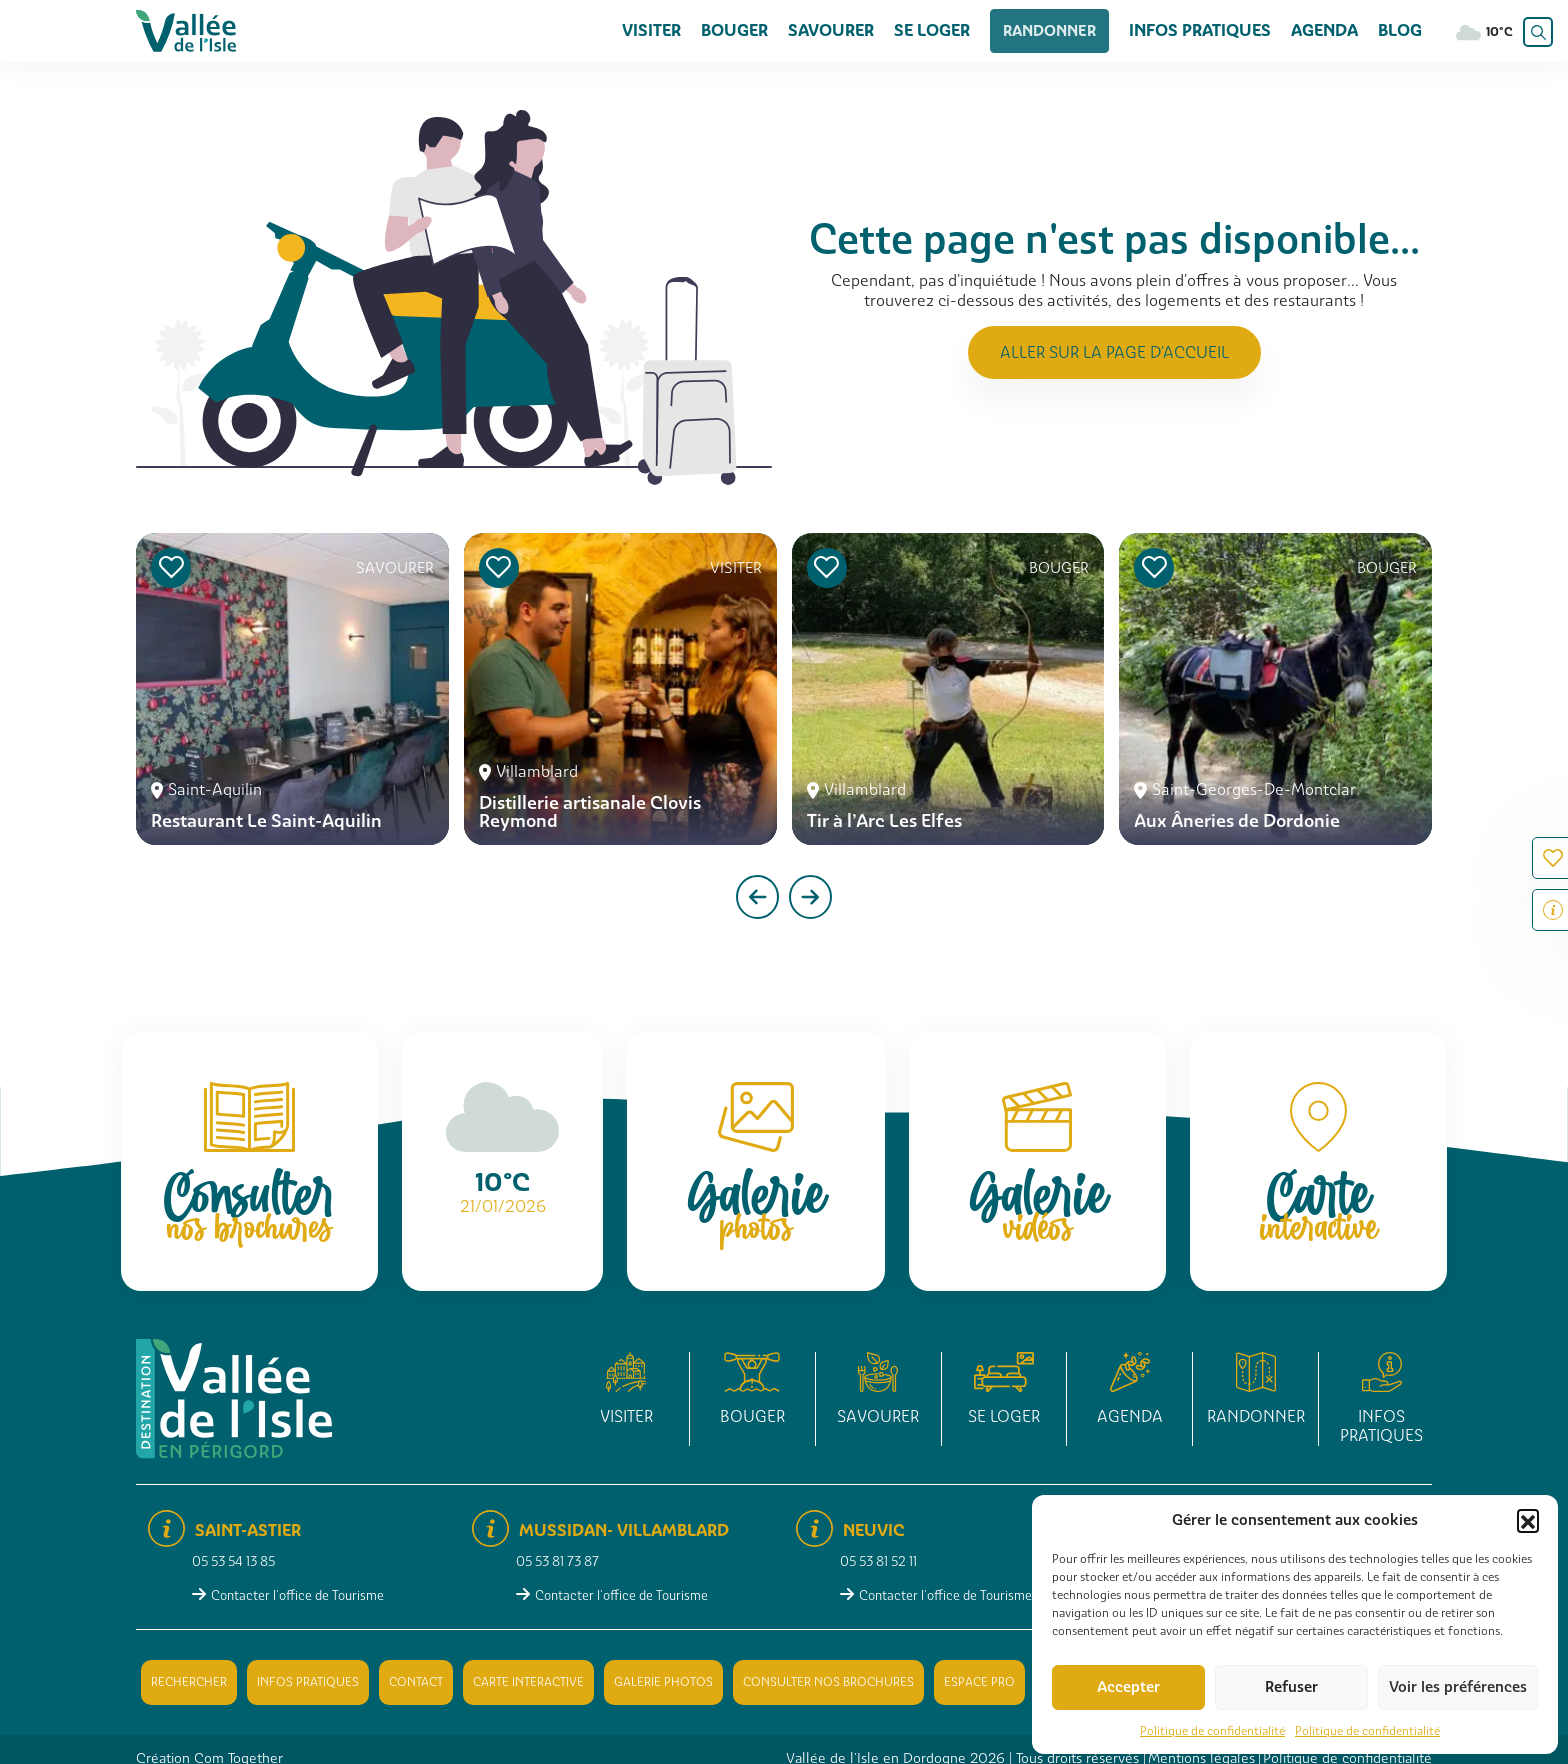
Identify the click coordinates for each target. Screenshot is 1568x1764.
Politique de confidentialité (1212, 1731)
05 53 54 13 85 (233, 1561)
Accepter (1128, 1687)
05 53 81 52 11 (878, 1561)
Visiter (669, 30)
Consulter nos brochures (828, 1682)
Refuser (1291, 1687)
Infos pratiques (1200, 30)
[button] (1528, 1520)
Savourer (849, 30)
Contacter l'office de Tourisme (297, 1595)
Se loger (950, 30)
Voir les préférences (1458, 1687)
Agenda (1324, 30)
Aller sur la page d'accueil (1114, 352)
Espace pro (979, 1682)
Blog (1400, 30)
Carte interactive (528, 1682)
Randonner (1058, 30)
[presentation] (757, 897)
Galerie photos (663, 1682)
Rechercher (189, 1682)
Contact (416, 1682)
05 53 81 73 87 (557, 1561)
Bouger (752, 30)
